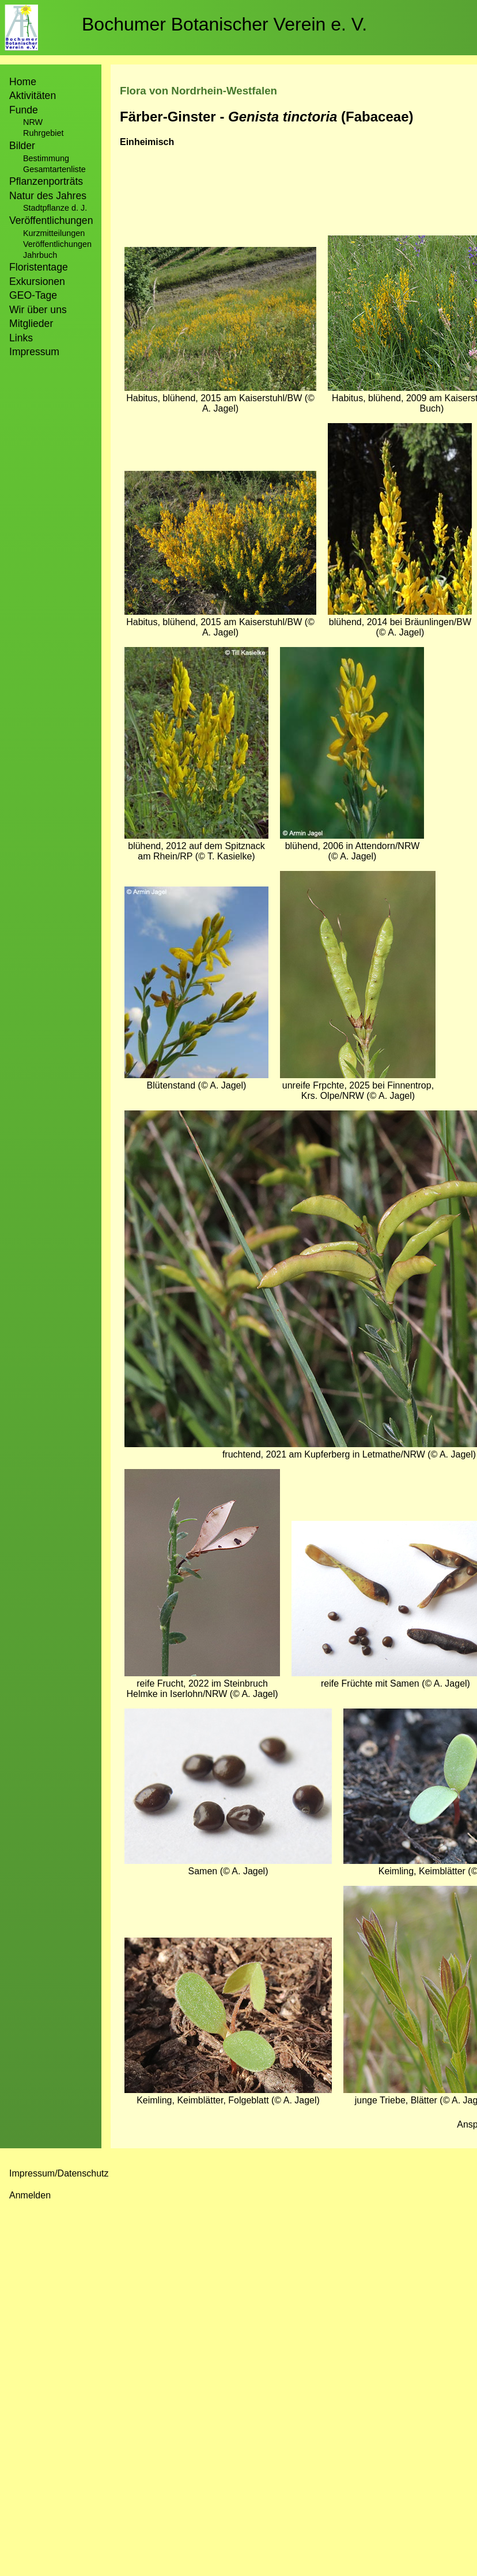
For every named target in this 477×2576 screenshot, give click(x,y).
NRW (33, 122)
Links (21, 338)
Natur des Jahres (47, 195)
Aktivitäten (32, 95)
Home (22, 81)
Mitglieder (31, 323)
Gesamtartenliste (54, 169)
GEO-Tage (33, 295)
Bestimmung (46, 158)
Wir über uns (38, 309)
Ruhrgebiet (43, 133)
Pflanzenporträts (46, 181)
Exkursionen (37, 281)
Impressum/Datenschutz (59, 2173)
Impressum (34, 351)
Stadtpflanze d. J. (55, 207)
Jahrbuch (40, 255)
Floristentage (38, 267)
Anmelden (30, 2195)
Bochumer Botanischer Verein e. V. (224, 24)
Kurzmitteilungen (54, 233)
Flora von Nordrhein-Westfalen (198, 91)
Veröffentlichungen (57, 244)
